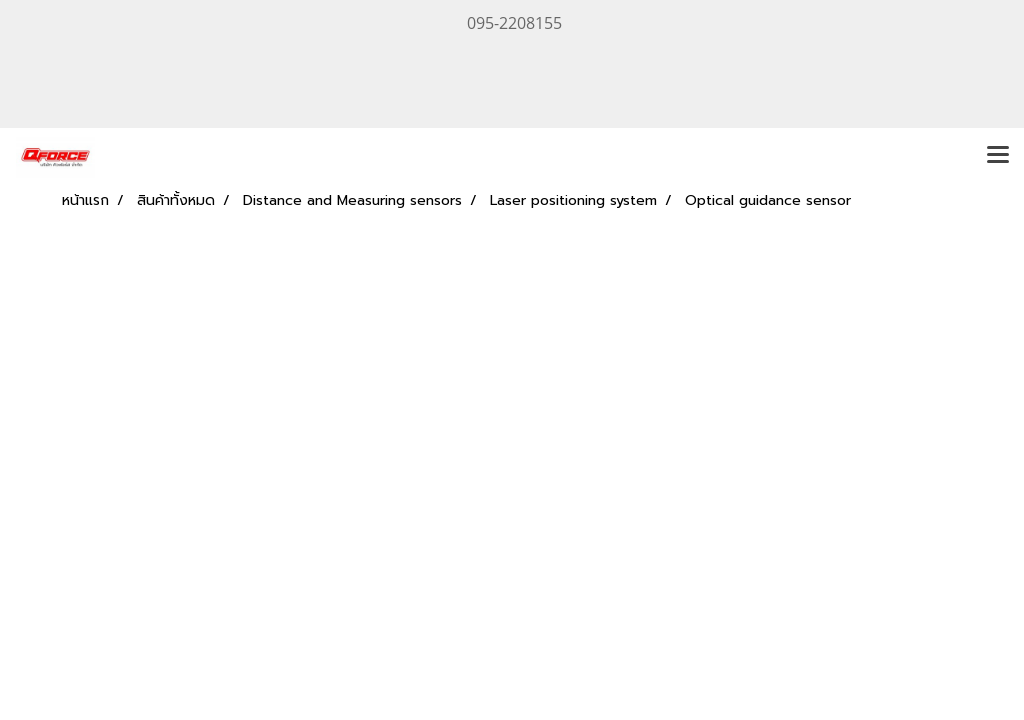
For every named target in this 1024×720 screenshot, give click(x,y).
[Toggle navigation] (998, 156)
